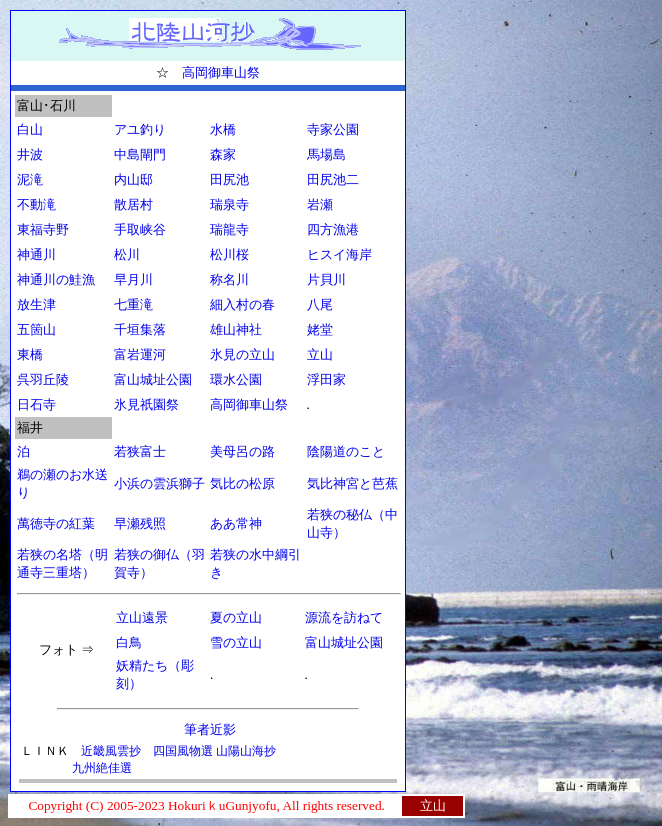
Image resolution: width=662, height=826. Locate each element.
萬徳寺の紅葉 (56, 523)
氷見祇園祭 (146, 404)
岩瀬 (320, 204)
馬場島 (326, 154)
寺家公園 (333, 129)
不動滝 (36, 204)
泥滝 (30, 179)
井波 (30, 154)
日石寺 (36, 404)
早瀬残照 (140, 523)
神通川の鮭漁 (56, 279)
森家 (223, 154)
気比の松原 (242, 483)
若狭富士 (140, 451)
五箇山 (36, 329)
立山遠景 (142, 617)
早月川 (133, 279)
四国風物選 (184, 751)
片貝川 (326, 279)
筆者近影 (207, 729)
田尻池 (229, 179)
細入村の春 (242, 304)
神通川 (36, 254)
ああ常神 (236, 523)
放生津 (36, 304)
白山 (30, 129)
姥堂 (320, 329)
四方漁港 (333, 229)
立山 (320, 354)
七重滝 (133, 304)
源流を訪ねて (344, 617)
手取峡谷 (140, 229)
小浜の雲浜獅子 (159, 483)
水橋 (223, 129)
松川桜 (229, 254)
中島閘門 (140, 154)
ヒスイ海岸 (339, 254)
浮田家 (326, 379)
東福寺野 (43, 229)
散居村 (133, 204)
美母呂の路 (242, 451)
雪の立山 (236, 642)
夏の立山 (236, 617)
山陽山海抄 (246, 751)
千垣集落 (140, 329)
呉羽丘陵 (43, 379)
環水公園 (236, 379)
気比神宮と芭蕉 (352, 483)
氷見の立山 (242, 354)
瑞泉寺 (229, 204)
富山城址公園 (153, 379)
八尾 (320, 304)
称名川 (229, 279)
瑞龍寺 (229, 229)
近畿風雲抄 (111, 751)
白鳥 (129, 642)
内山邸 (133, 179)
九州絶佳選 (102, 768)
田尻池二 (333, 179)
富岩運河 (140, 354)
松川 (127, 254)
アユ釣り (140, 129)
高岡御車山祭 (221, 72)
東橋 (30, 354)
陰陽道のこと (346, 451)
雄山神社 (236, 329)
